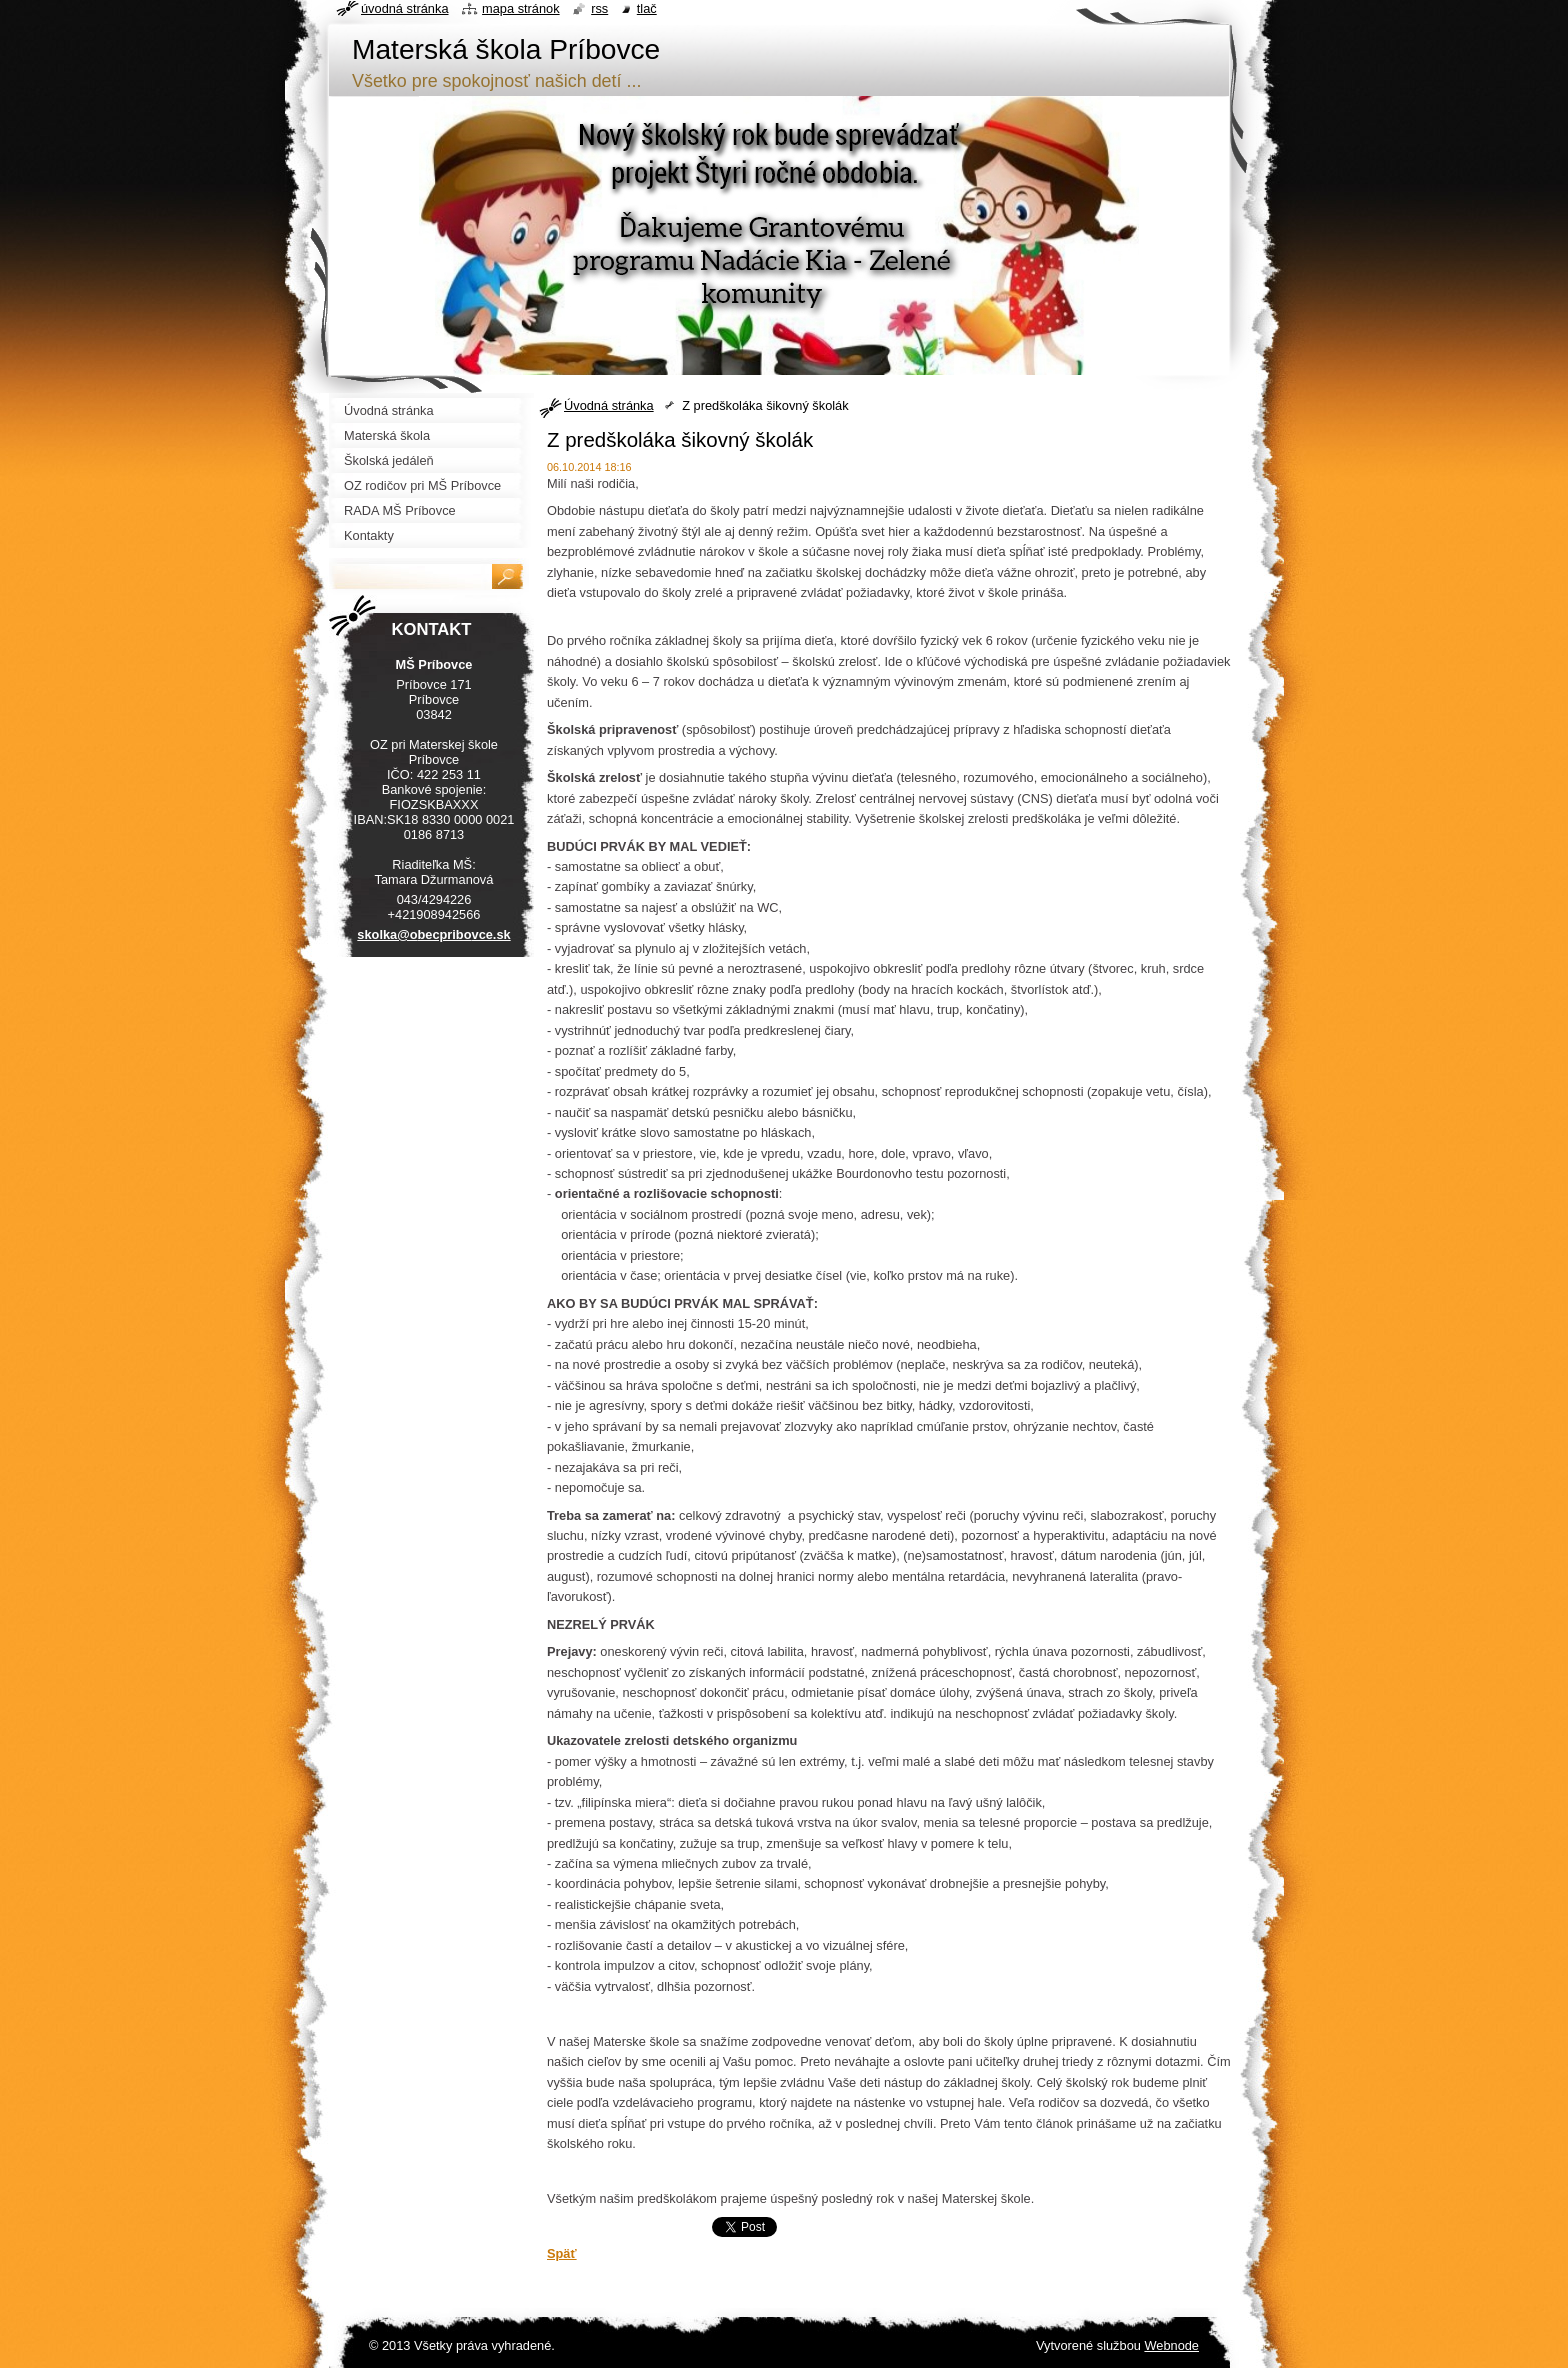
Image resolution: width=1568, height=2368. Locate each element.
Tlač (647, 8)
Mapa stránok (521, 8)
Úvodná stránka (609, 405)
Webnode (1171, 2345)
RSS (599, 8)
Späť (562, 2253)
